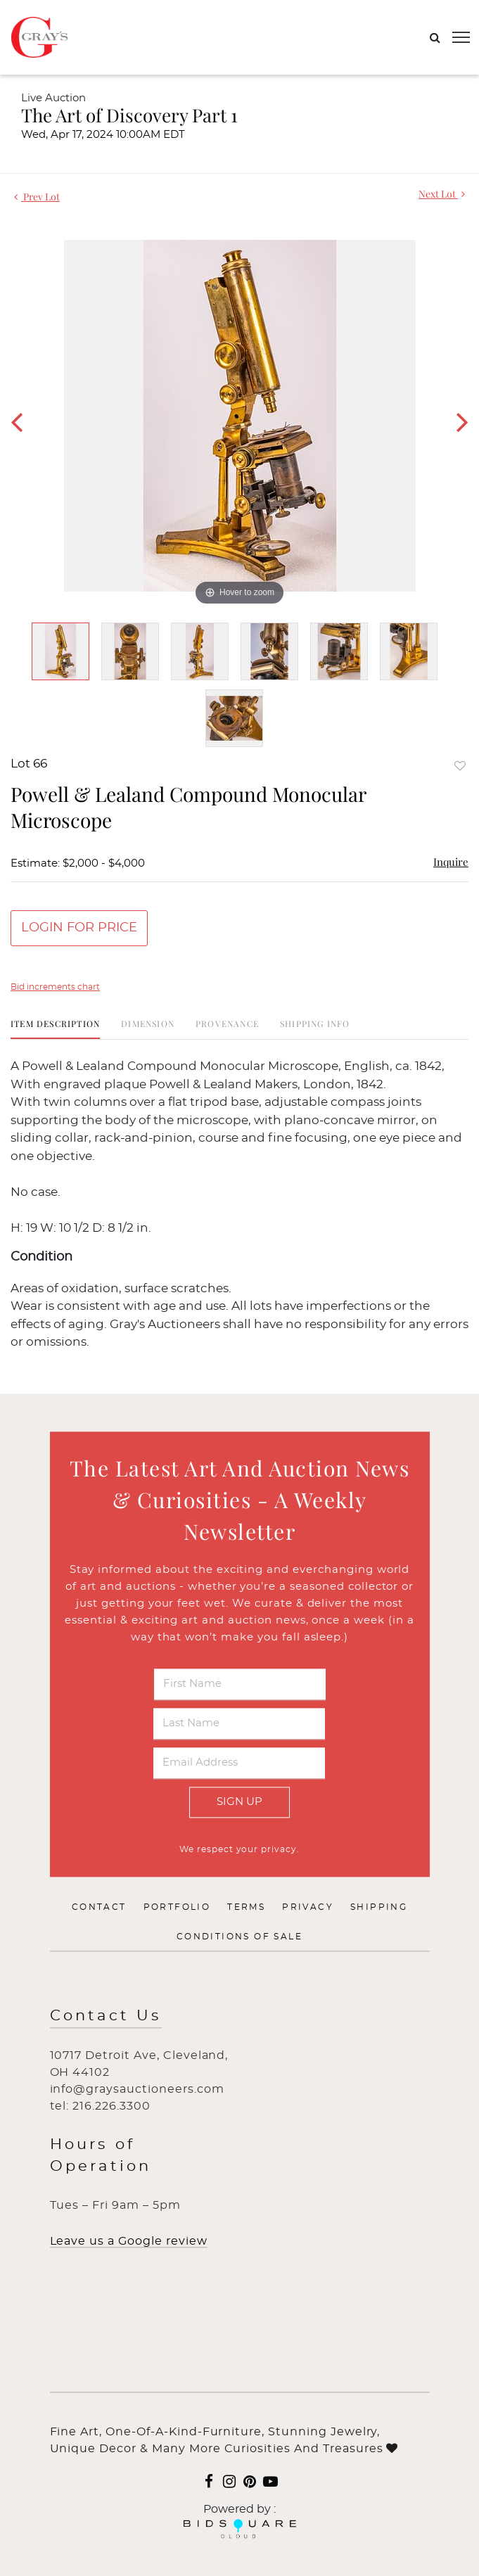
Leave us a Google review (128, 2241)
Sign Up (239, 1802)
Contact (99, 1908)
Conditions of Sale (239, 1937)
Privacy (307, 1908)
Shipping (378, 1908)
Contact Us (106, 2016)
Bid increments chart (55, 987)
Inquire (450, 862)
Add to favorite (460, 766)
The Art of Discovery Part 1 (129, 115)
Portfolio (177, 1908)
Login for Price (79, 928)
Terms (246, 1908)
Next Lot (442, 194)
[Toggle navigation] (461, 37)
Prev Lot (37, 196)
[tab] (55, 1029)
